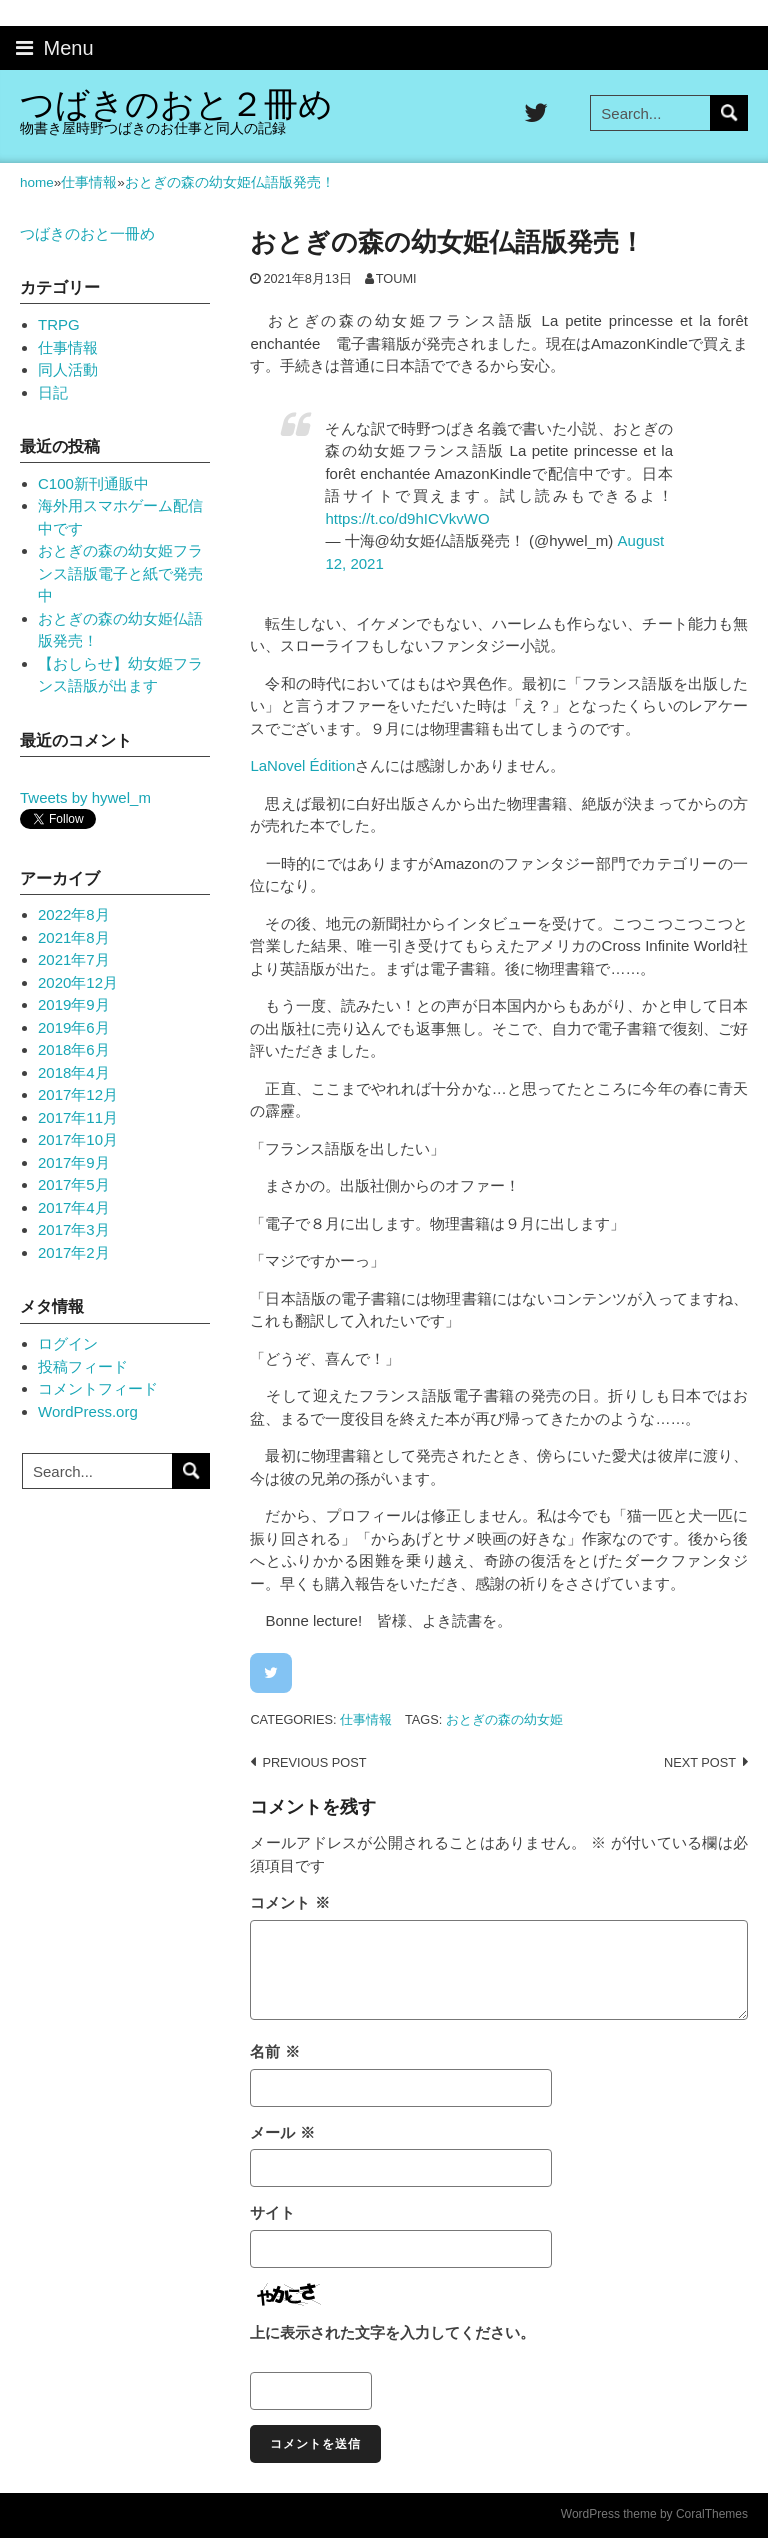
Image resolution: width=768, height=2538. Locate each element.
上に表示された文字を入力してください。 (392, 2332)
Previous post (314, 1762)
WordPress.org (88, 1411)
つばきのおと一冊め (87, 233)
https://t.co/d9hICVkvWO (407, 518)
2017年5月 (74, 1184)
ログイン (68, 1343)
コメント (289, 1902)
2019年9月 (74, 1004)
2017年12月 (78, 1094)
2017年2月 (74, 1252)
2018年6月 (74, 1049)
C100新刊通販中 (93, 483)
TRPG (59, 324)
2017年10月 (78, 1139)
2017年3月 (74, 1229)
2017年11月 (78, 1117)
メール (282, 2132)
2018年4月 (74, 1072)
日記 (53, 392)
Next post (700, 1762)
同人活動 (68, 369)
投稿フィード (83, 1366)
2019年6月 (74, 1027)
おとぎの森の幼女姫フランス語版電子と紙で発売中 (120, 573)
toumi (396, 278)
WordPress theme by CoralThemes (654, 2514)
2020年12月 (78, 982)
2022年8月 (74, 914)
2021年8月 (74, 937)
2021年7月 (74, 959)
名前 (274, 2051)
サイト (272, 2212)
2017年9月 (74, 1162)
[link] (302, 765)
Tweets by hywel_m (85, 797)
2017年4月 (74, 1207)
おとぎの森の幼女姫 (504, 1719)
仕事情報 (366, 1719)
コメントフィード (98, 1388)
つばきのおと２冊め (176, 104)
